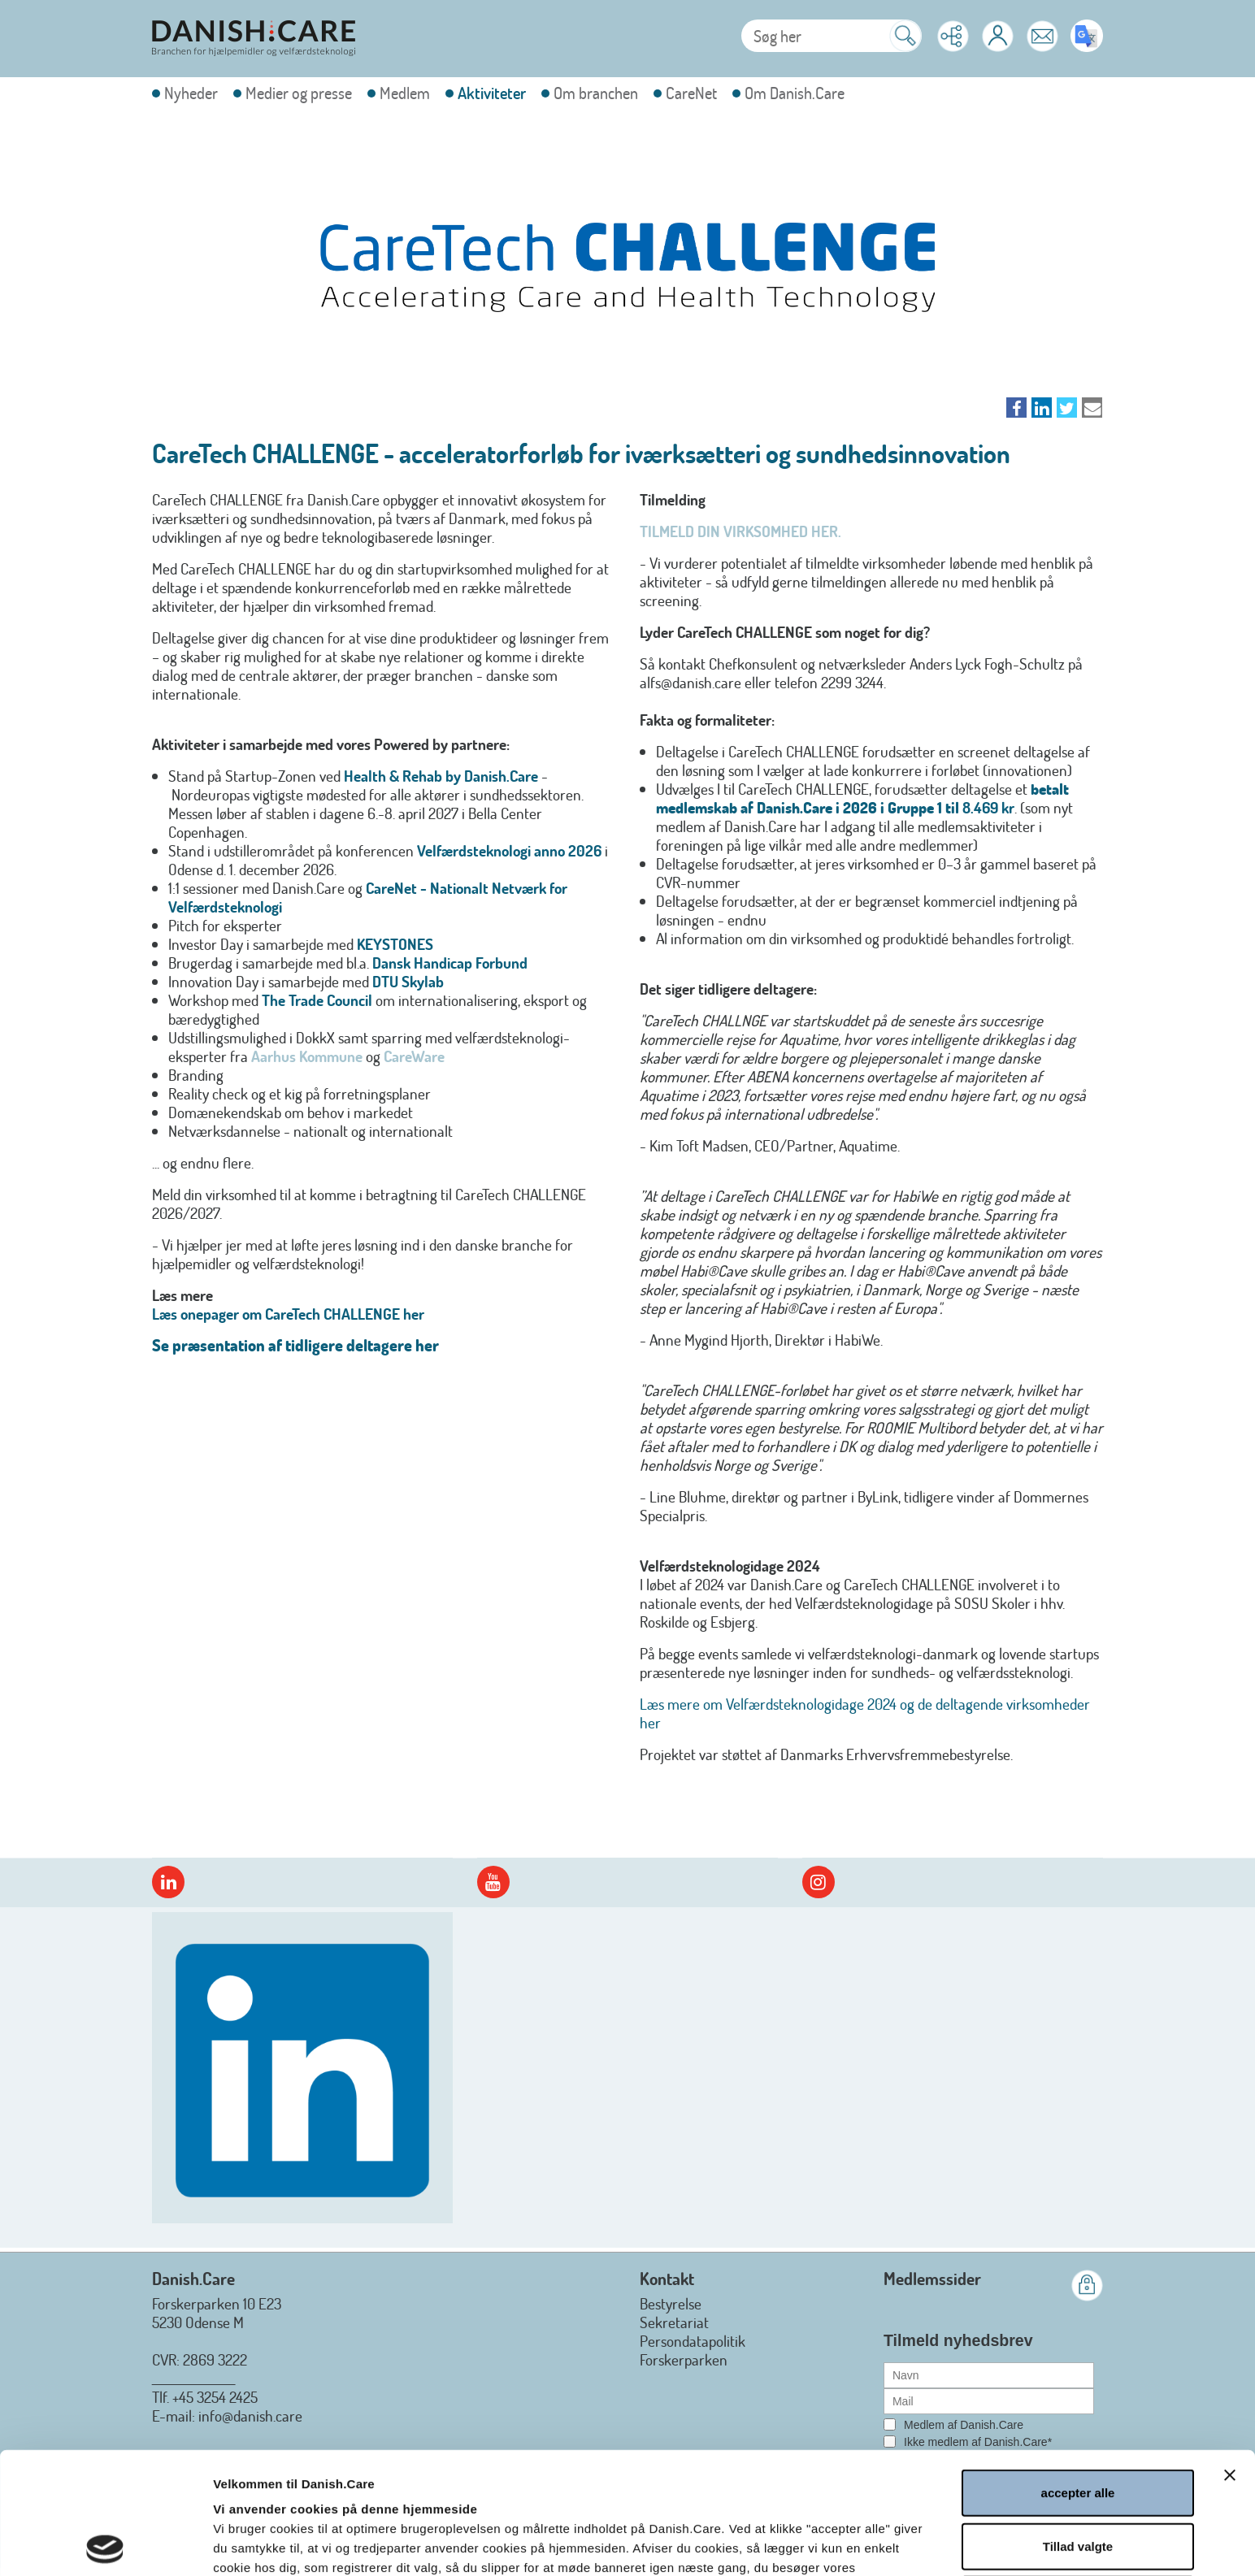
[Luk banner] (1229, 2353)
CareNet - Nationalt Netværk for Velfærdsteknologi (367, 897)
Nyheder (191, 93)
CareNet (691, 93)
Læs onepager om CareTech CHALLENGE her (288, 1313)
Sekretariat (674, 2322)
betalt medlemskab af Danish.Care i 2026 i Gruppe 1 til (862, 797)
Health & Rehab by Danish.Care (441, 775)
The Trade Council (317, 1000)
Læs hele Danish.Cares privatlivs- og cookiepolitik (421, 2484)
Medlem (405, 93)
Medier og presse (298, 93)
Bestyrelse (670, 2303)
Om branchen (596, 93)
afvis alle (1077, 2477)
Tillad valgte (1078, 2424)
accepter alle (1078, 2371)
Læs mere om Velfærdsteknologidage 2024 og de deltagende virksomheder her (865, 1713)
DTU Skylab (408, 981)
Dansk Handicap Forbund (450, 962)
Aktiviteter (492, 93)
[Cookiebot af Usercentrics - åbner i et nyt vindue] (105, 2544)
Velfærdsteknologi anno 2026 (509, 850)
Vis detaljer (875, 2544)
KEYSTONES (395, 944)
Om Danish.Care (795, 93)
